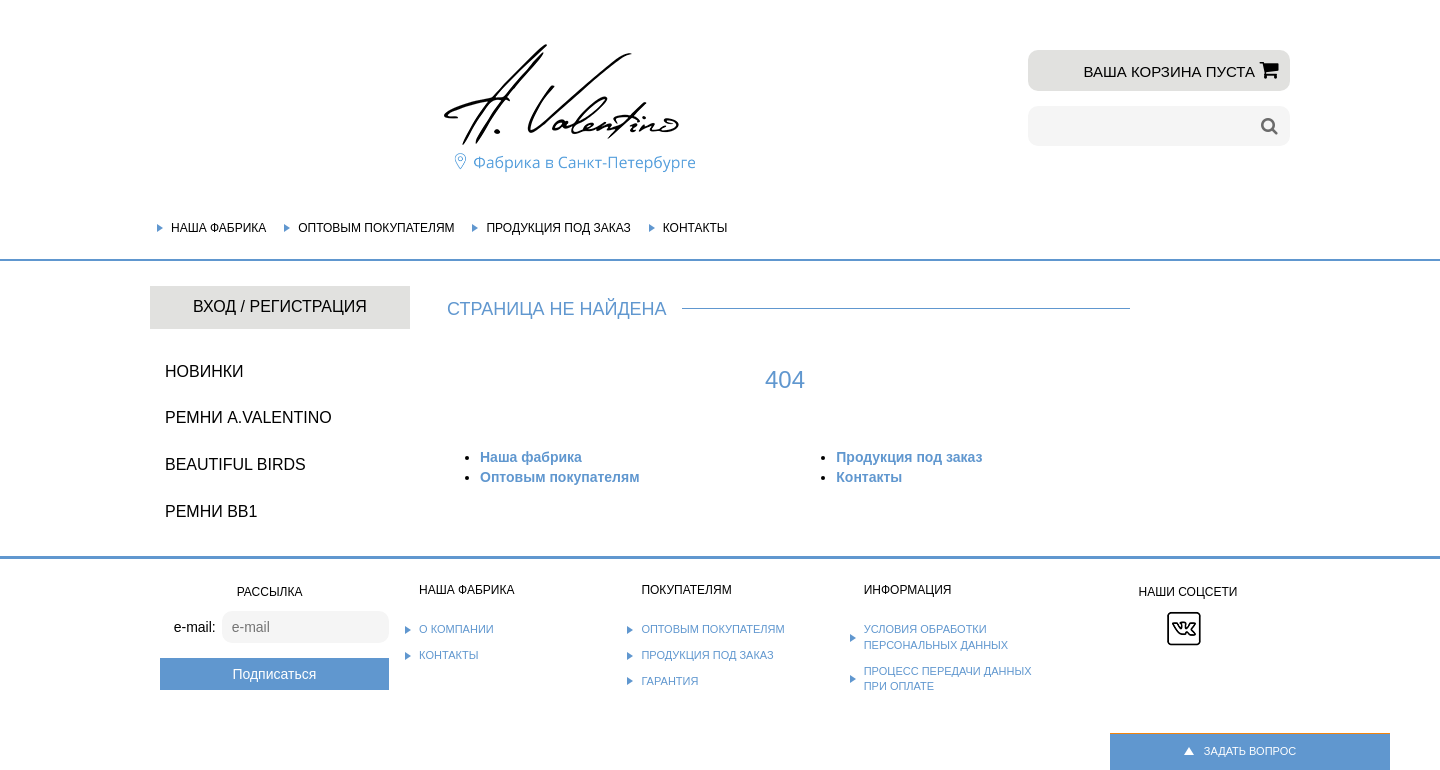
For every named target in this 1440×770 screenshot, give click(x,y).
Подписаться (274, 674)
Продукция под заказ (558, 228)
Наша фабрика (218, 228)
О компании (456, 629)
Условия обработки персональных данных (936, 637)
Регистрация (307, 306)
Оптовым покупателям (376, 228)
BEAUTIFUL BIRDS (235, 464)
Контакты (695, 228)
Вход (214, 306)
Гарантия (669, 681)
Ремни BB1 (211, 511)
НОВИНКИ (204, 371)
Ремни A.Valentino (248, 417)
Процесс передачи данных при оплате (948, 679)
